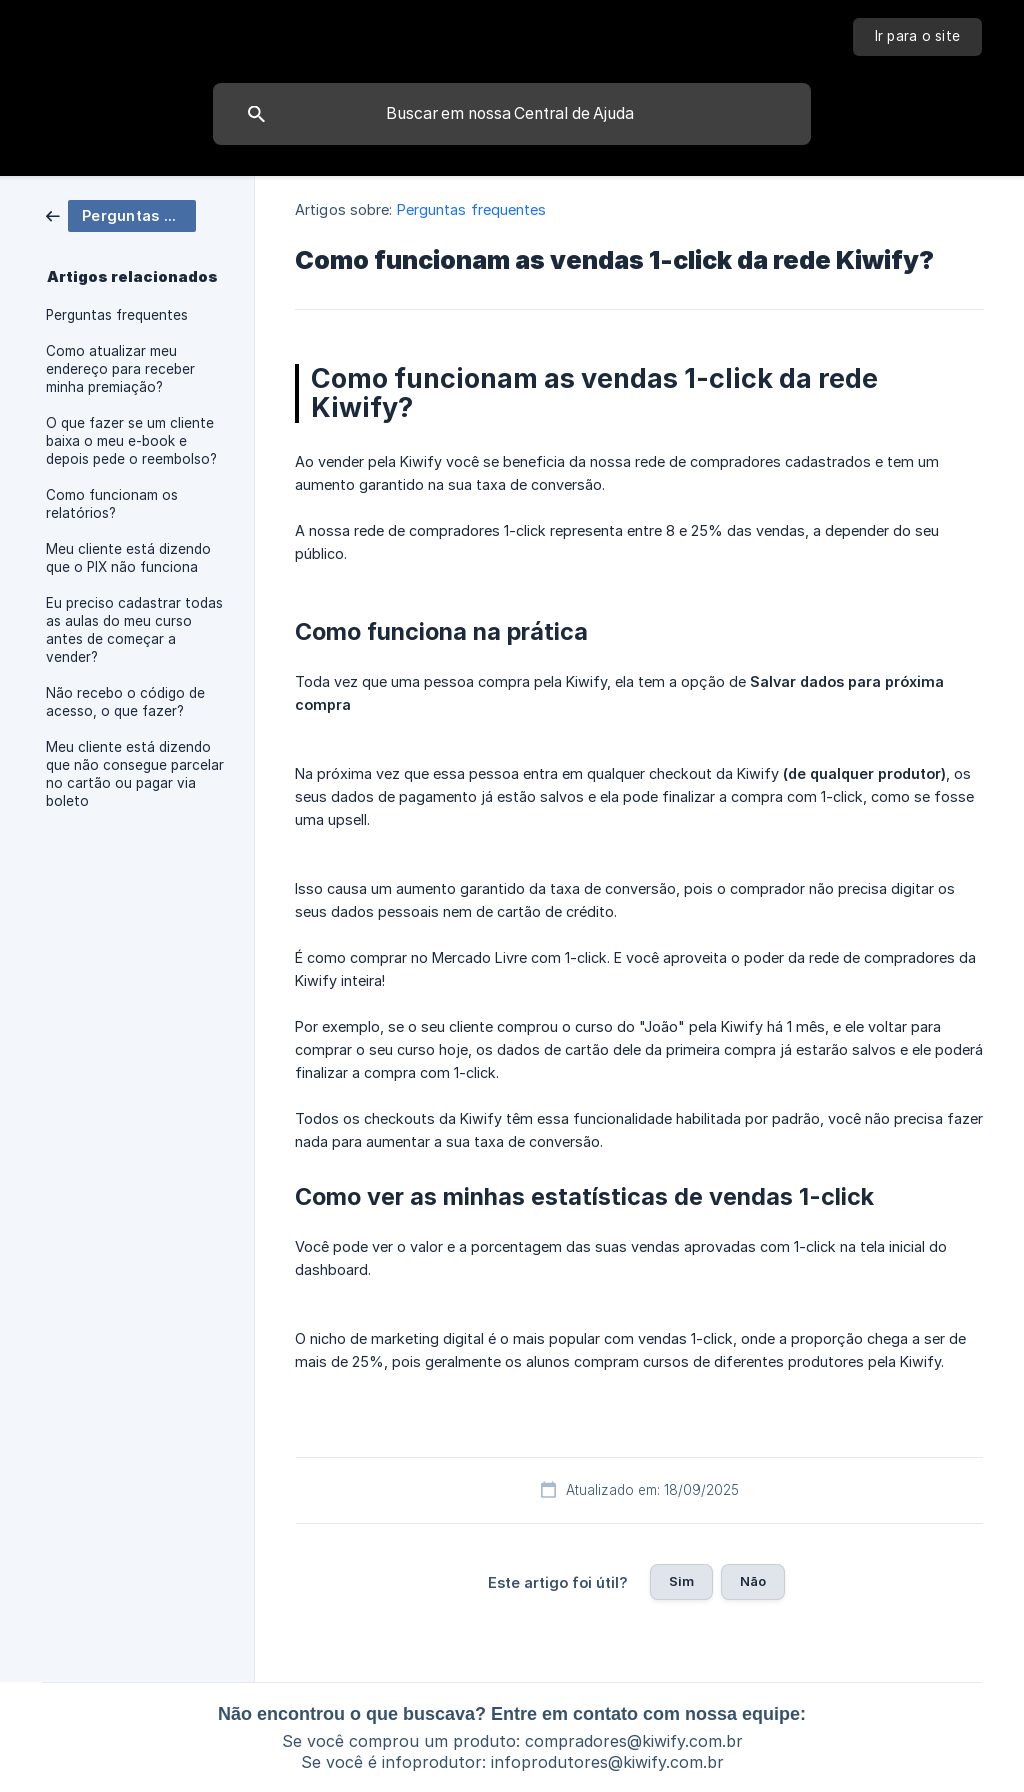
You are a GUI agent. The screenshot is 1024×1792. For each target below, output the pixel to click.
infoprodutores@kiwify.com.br (607, 1762)
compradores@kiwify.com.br (634, 1741)
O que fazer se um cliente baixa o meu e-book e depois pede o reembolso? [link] (131, 441)
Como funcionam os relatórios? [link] (112, 504)
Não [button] (753, 1581)
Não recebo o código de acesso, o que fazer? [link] (125, 702)
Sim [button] (681, 1581)
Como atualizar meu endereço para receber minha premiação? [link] (120, 369)
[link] (121, 214)
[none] (918, 37)
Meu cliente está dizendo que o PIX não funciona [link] (128, 558)
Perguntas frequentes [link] (117, 315)
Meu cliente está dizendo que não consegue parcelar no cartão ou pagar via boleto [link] (135, 774)
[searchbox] (512, 114)
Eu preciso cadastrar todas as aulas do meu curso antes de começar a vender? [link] (134, 630)
